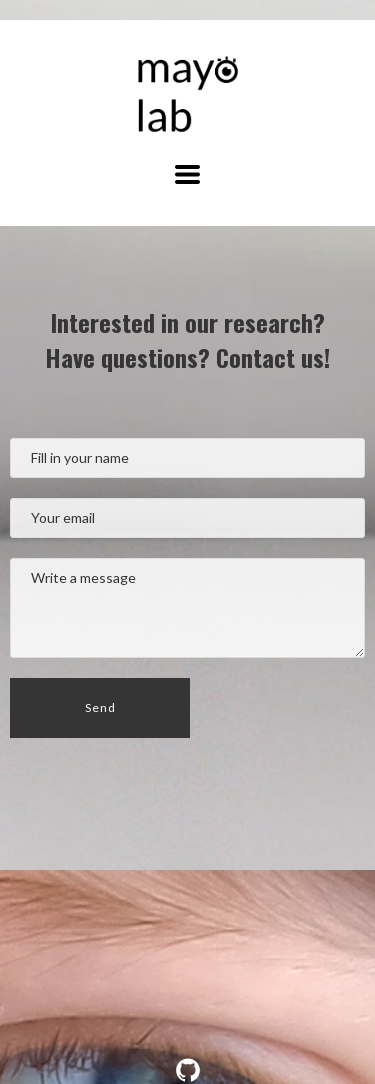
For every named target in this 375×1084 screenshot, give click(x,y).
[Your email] (187, 518)
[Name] (187, 458)
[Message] (187, 608)
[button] (187, 174)
